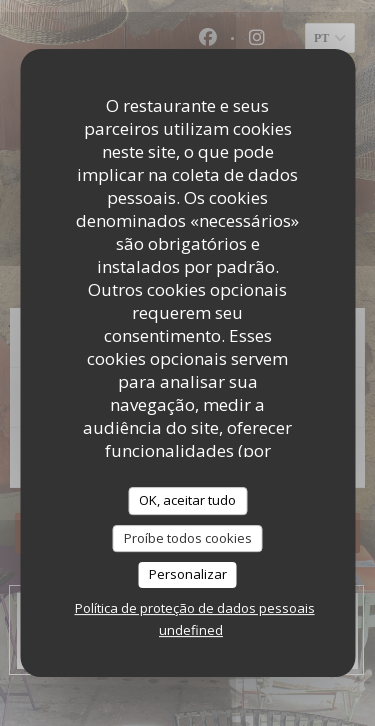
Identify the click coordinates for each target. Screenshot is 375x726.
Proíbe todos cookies (188, 538)
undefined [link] (191, 630)
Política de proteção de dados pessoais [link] (195, 608)
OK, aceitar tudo (187, 500)
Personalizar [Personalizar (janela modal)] (188, 574)
